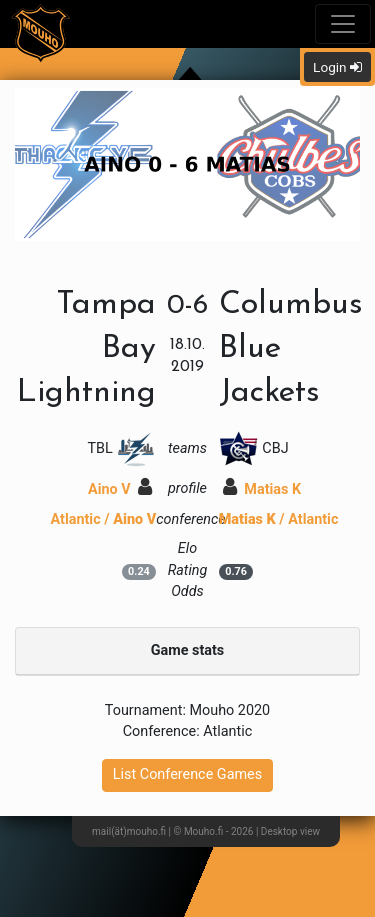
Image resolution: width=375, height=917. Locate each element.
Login (337, 67)
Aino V (120, 489)
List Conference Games (187, 774)
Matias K (262, 489)
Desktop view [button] (290, 831)
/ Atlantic (279, 519)
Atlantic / (104, 519)
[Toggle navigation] (343, 24)
